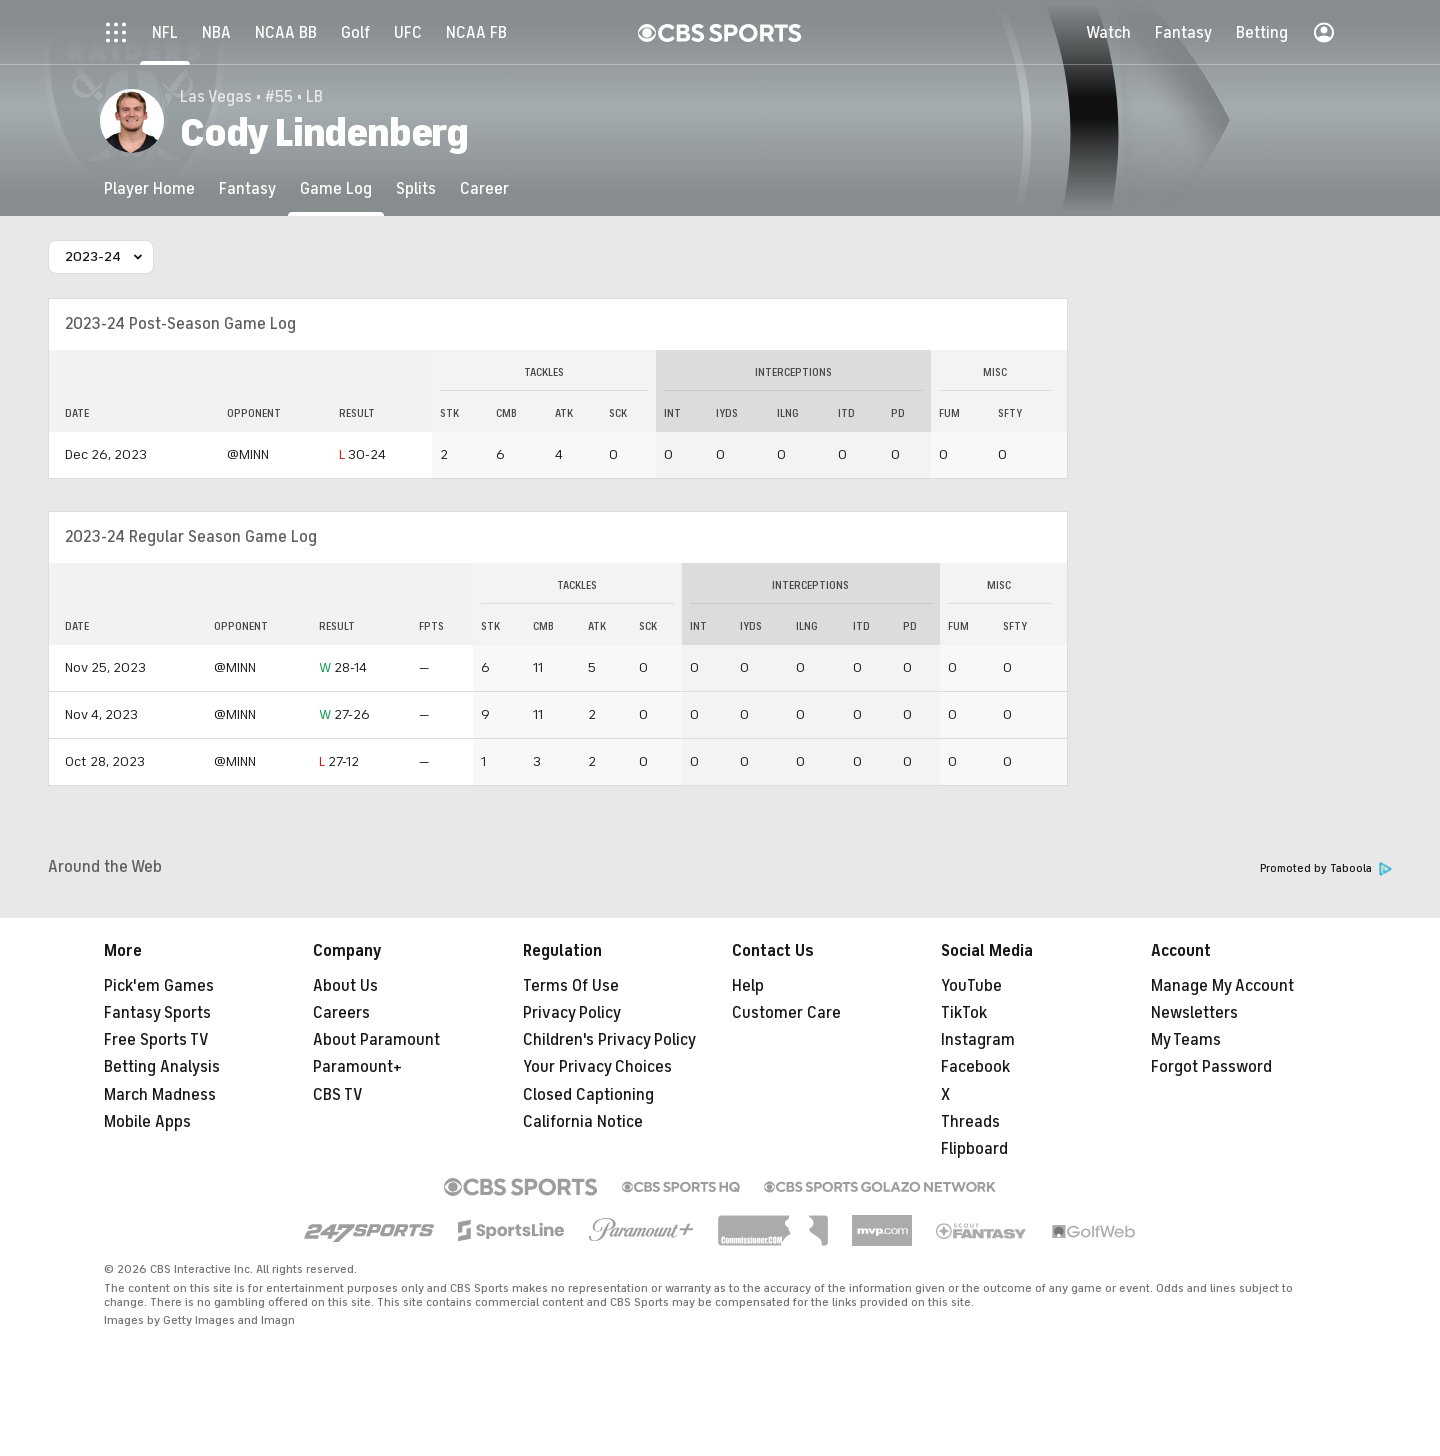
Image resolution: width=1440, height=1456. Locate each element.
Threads (970, 1122)
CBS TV (338, 1095)
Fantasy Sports (157, 1013)
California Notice (583, 1122)
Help (748, 986)
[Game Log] (336, 188)
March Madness (160, 1095)
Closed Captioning (588, 1095)
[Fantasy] (247, 188)
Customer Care (786, 1013)
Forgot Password (1211, 1067)
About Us (345, 986)
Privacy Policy (572, 1013)
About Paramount (376, 1040)
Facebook (975, 1067)
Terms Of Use (571, 986)
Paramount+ (357, 1067)
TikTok (964, 1013)
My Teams (1186, 1040)
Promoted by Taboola (1326, 868)
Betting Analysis (162, 1067)
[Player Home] (149, 188)
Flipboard (974, 1149)
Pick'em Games (159, 986)
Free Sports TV (156, 1040)
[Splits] (416, 188)
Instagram (978, 1040)
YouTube (971, 986)
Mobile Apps (147, 1122)
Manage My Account (1222, 986)
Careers (341, 1013)
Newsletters (1194, 1013)
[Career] (484, 188)
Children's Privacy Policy (609, 1040)
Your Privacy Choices (597, 1067)
